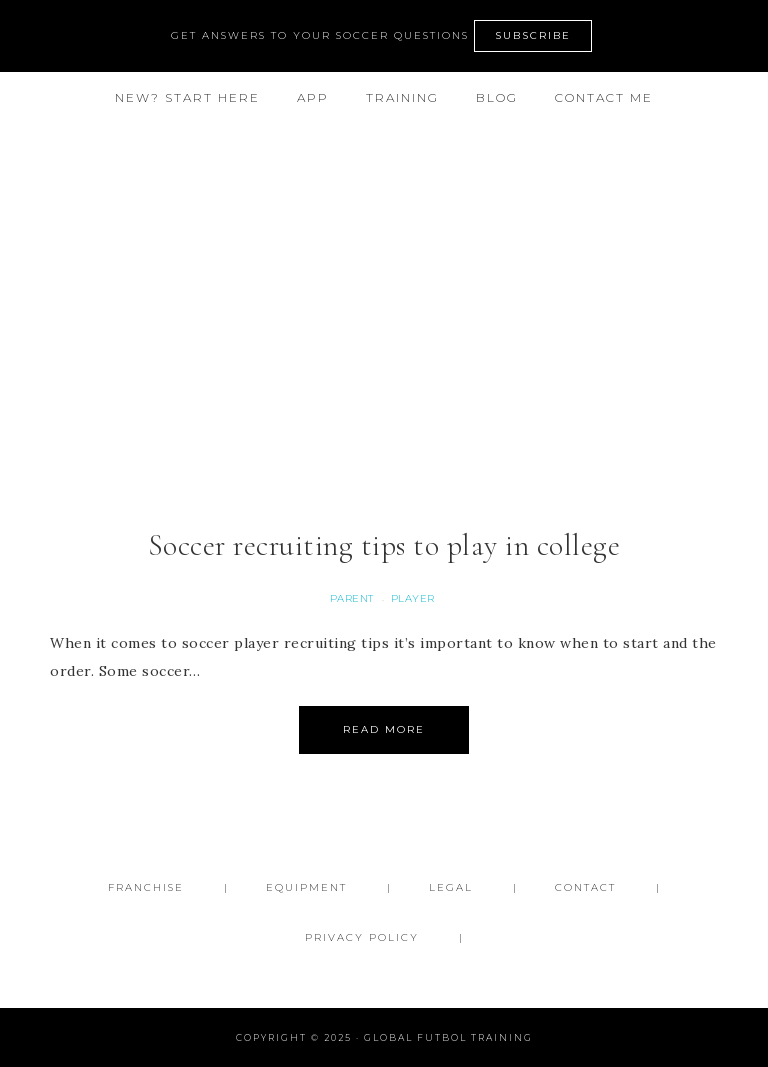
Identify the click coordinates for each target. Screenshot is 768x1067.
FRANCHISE (146, 887)
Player (413, 598)
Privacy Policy (362, 937)
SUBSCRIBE (533, 35)
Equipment (306, 887)
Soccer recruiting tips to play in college (384, 545)
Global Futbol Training (383, 206)
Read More (384, 729)
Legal (451, 887)
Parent (352, 598)
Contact (585, 887)
